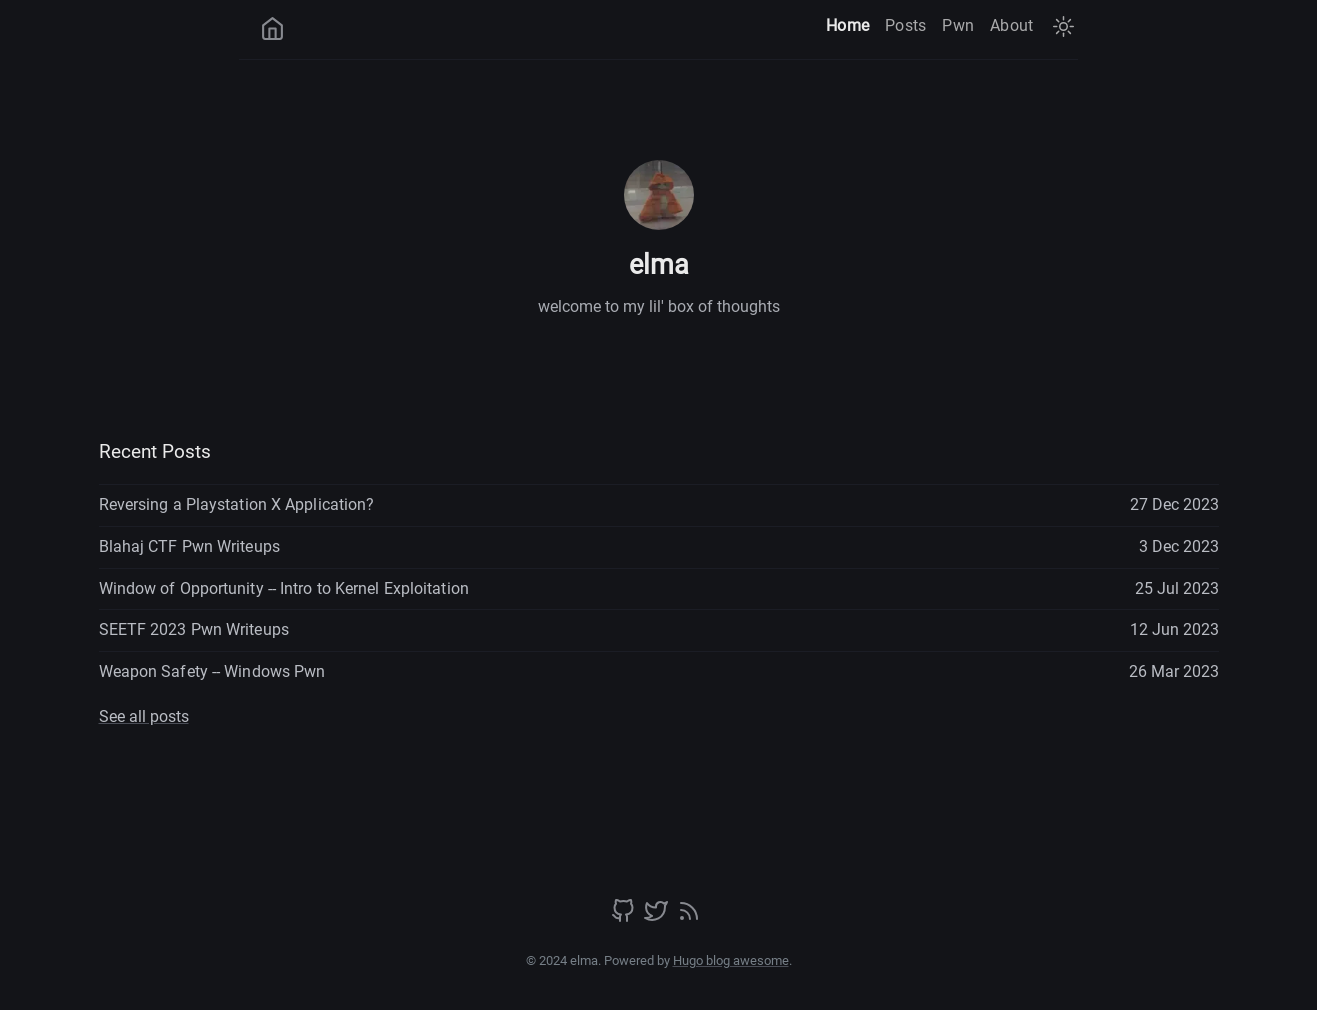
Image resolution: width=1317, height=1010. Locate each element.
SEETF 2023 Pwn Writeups (194, 629)
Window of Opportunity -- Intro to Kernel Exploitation (284, 588)
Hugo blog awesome (731, 960)
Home (847, 25)
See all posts (144, 716)
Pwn (958, 25)
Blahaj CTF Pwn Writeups (189, 546)
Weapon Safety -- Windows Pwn (212, 671)
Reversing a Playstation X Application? (237, 504)
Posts (905, 25)
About (1011, 25)
